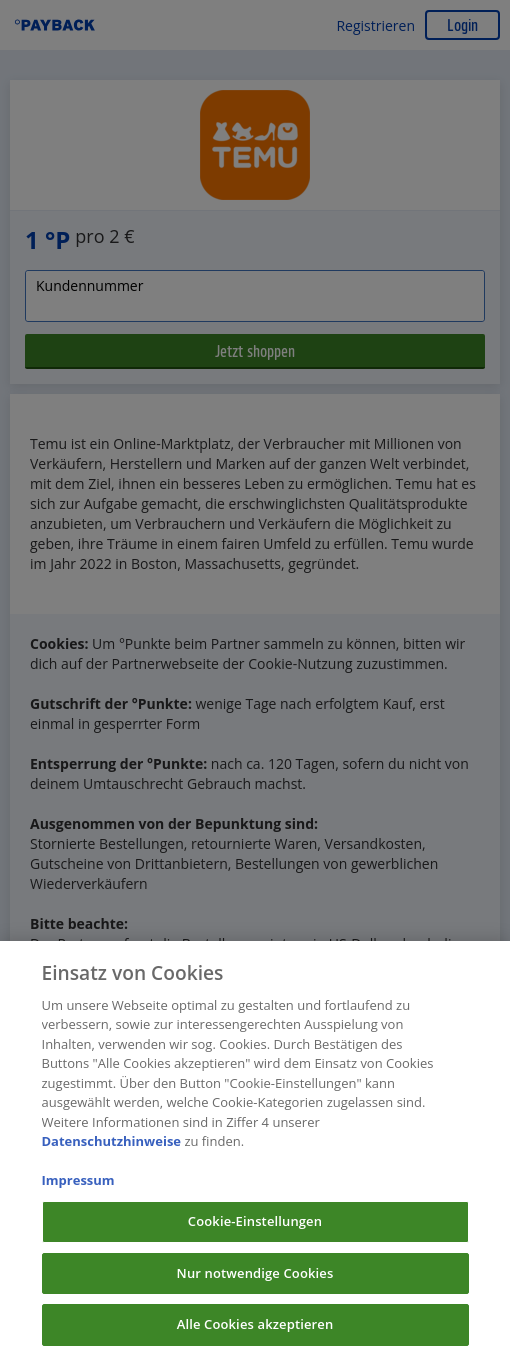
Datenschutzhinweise (112, 1148)
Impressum (78, 1188)
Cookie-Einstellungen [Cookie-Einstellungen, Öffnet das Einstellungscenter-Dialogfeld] (255, 1228)
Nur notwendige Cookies (255, 1280)
